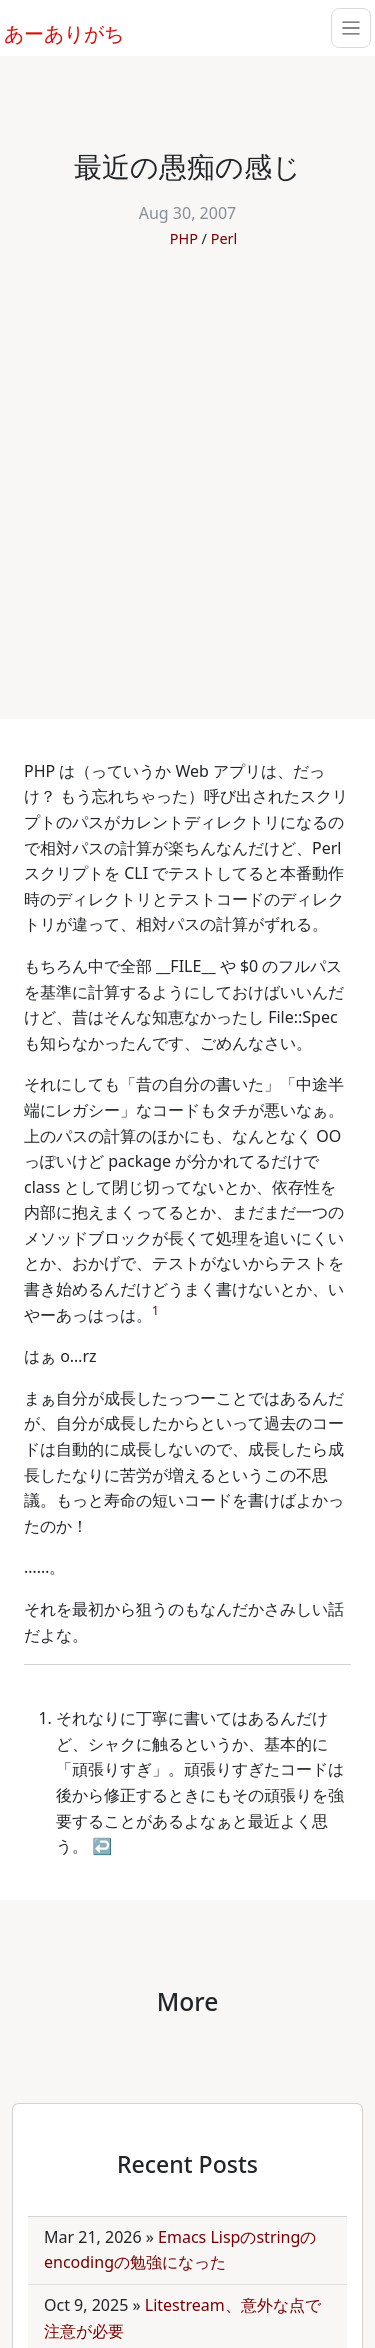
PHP (184, 238)
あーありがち (53, 31)
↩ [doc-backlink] (102, 1846)
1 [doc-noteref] (155, 1310)
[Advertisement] (187, 473)
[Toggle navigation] (351, 28)
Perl (224, 238)
